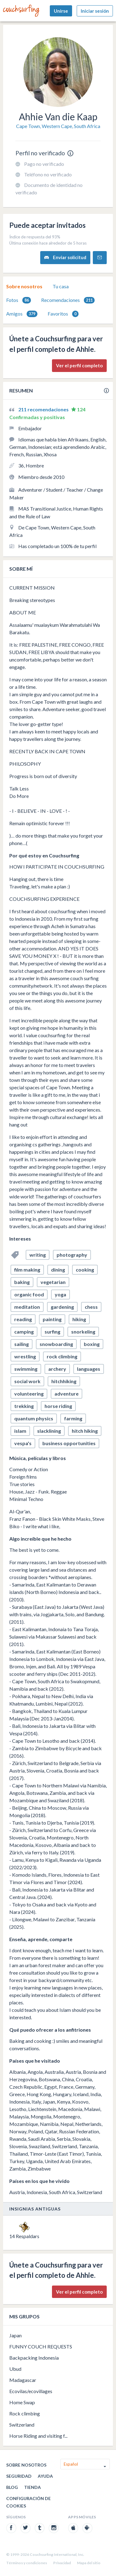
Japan (15, 2335)
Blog (12, 2487)
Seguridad (19, 2476)
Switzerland (21, 2425)
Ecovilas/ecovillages (30, 2391)
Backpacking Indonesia (34, 2358)
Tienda (32, 2487)
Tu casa (61, 286)
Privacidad (62, 2563)
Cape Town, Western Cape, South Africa (58, 126)
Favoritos (63, 314)
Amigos (21, 314)
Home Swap (22, 2402)
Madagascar (22, 2380)
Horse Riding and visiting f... (38, 2436)
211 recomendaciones (44, 409)
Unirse (61, 11)
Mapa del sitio (89, 2563)
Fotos (18, 300)
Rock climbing (24, 2413)
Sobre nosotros (24, 286)
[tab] (24, 286)
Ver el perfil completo (79, 365)
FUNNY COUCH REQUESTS (40, 2346)
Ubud (15, 2369)
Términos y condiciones (26, 2563)
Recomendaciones (68, 300)
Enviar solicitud (65, 257)
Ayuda (45, 2476)
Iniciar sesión (95, 11)
